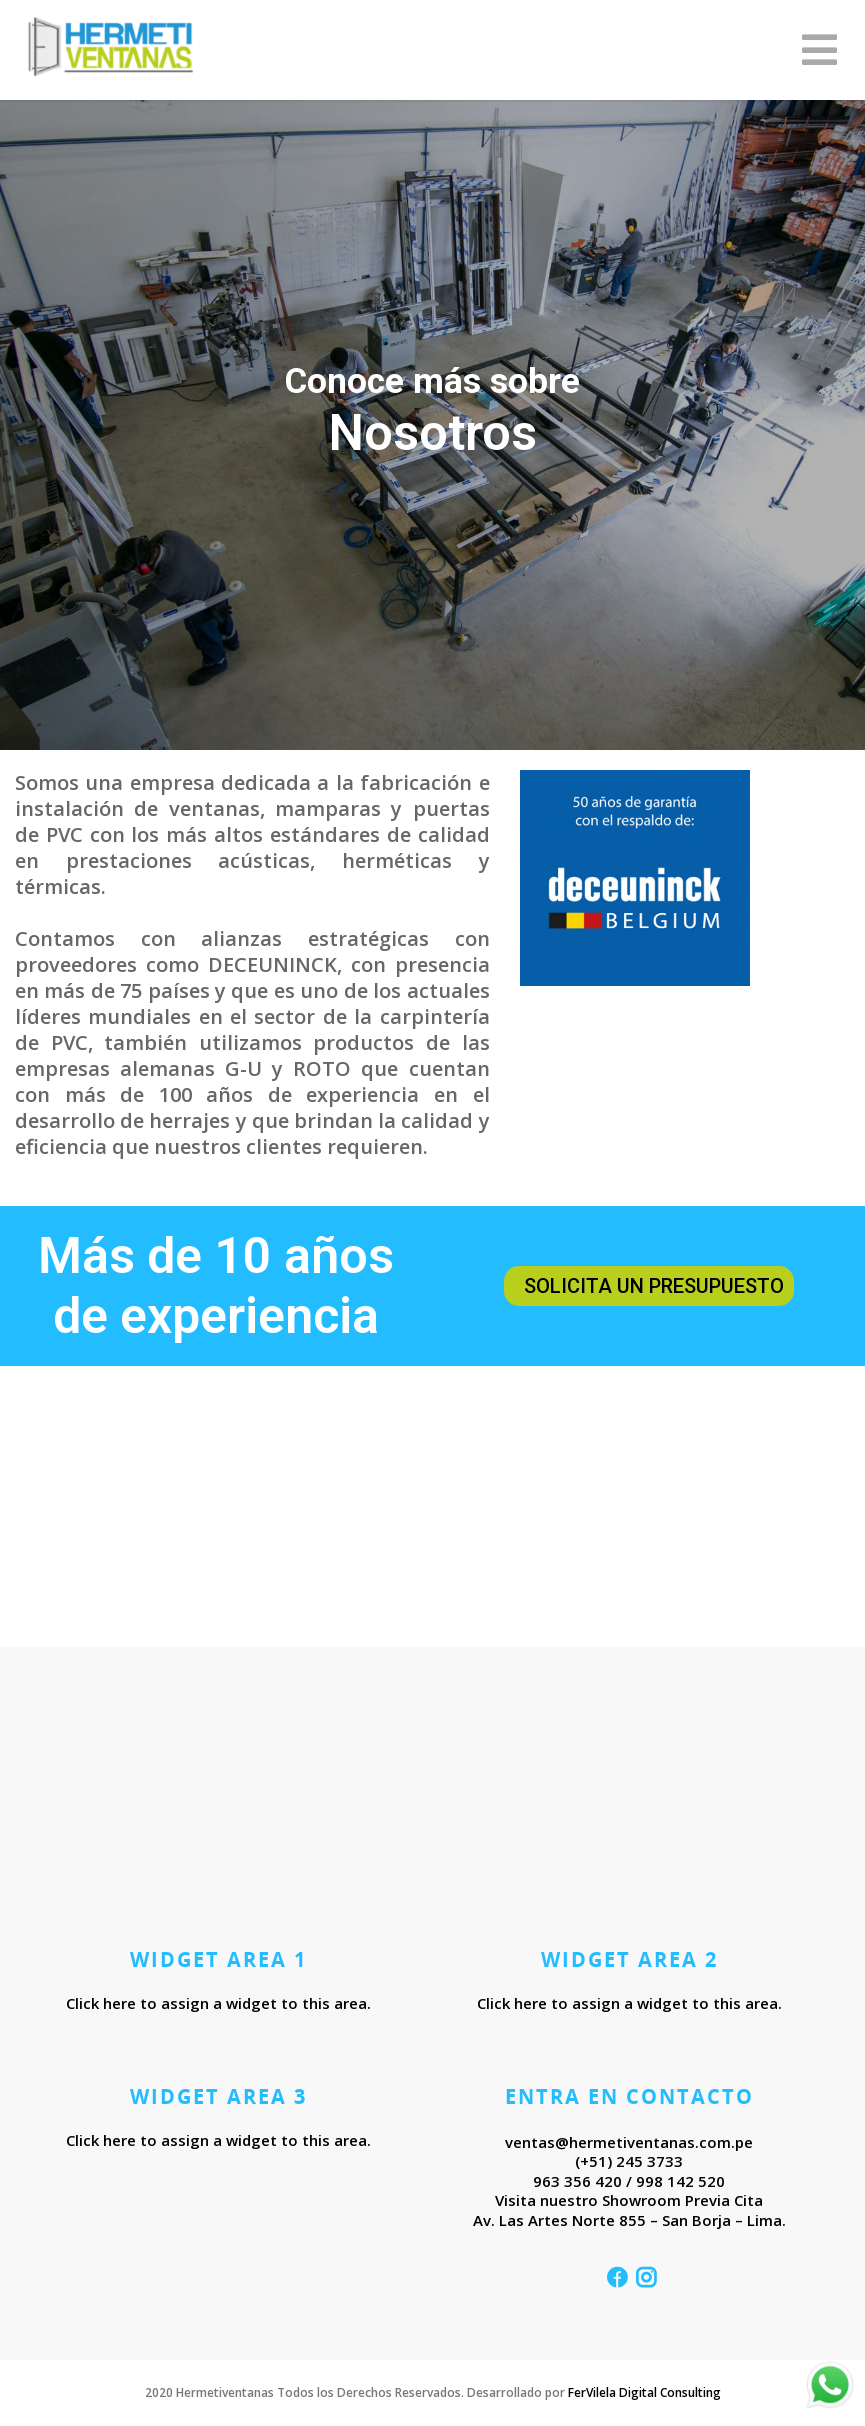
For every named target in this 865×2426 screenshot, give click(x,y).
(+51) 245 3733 (629, 2161)
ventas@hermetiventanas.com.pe (629, 2142)
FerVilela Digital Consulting (644, 2392)
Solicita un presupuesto (654, 1286)
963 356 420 (577, 2181)
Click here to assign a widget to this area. (218, 2003)
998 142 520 (680, 2181)
